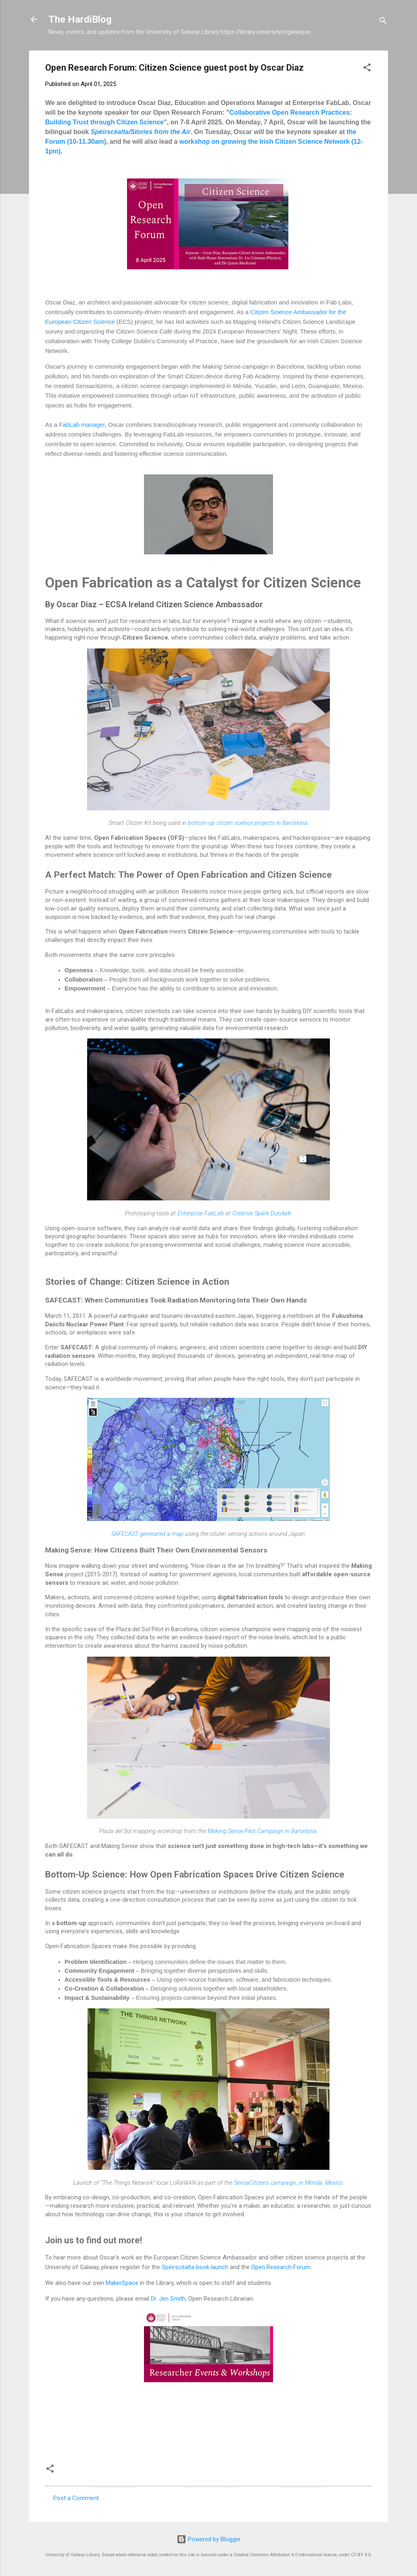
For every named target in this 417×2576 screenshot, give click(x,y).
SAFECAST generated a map (147, 1534)
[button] (367, 69)
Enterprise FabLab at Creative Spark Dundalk (234, 1213)
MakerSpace (122, 2283)
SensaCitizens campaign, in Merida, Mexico (288, 2182)
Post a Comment (76, 2498)
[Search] (383, 22)
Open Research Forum (281, 2267)
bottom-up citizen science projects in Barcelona (248, 823)
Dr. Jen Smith (168, 2298)
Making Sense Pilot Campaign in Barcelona (262, 1831)
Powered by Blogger (209, 2539)
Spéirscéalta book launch (195, 2267)
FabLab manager (81, 424)
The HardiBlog (80, 19)
